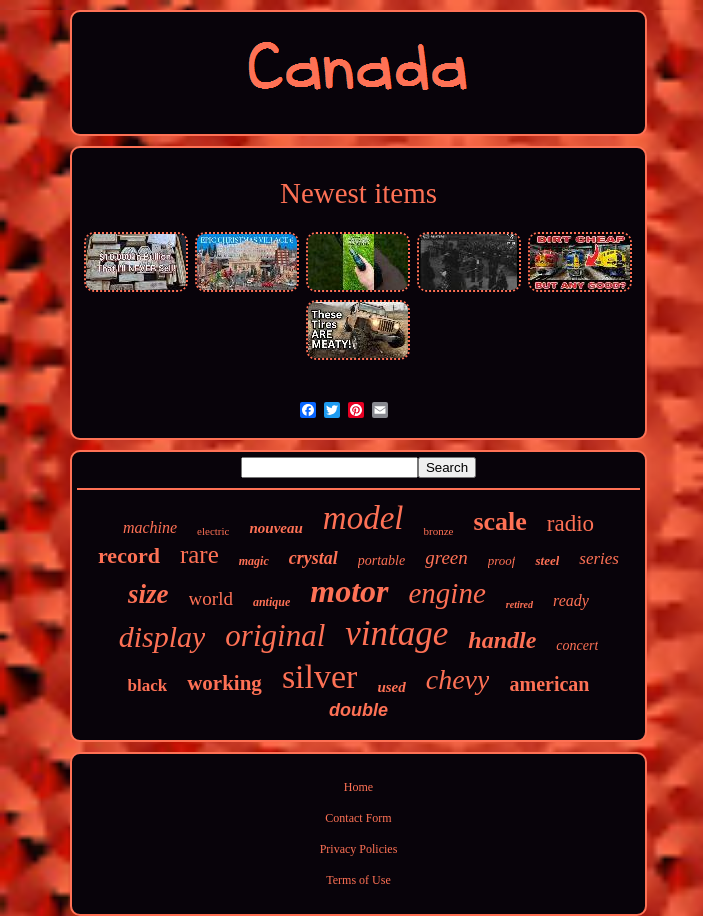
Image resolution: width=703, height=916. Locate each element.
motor (349, 591)
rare (199, 554)
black (148, 685)
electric (213, 531)
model (363, 518)
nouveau (275, 528)
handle (502, 640)
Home (358, 787)
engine (447, 593)
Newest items (358, 193)
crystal (313, 558)
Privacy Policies (359, 849)
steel (547, 560)
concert (577, 645)
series (599, 558)
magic (254, 561)
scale (499, 521)
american (549, 684)
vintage (396, 633)
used (391, 687)
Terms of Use (358, 880)
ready (571, 600)
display (162, 636)
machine (150, 527)
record (129, 555)
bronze (438, 531)
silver (320, 676)
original (275, 635)
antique (271, 602)
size (148, 594)
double (358, 710)
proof (502, 560)
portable (381, 560)
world (211, 598)
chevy (458, 679)
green (446, 557)
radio (570, 523)
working (224, 683)
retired (519, 604)
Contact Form (358, 818)
